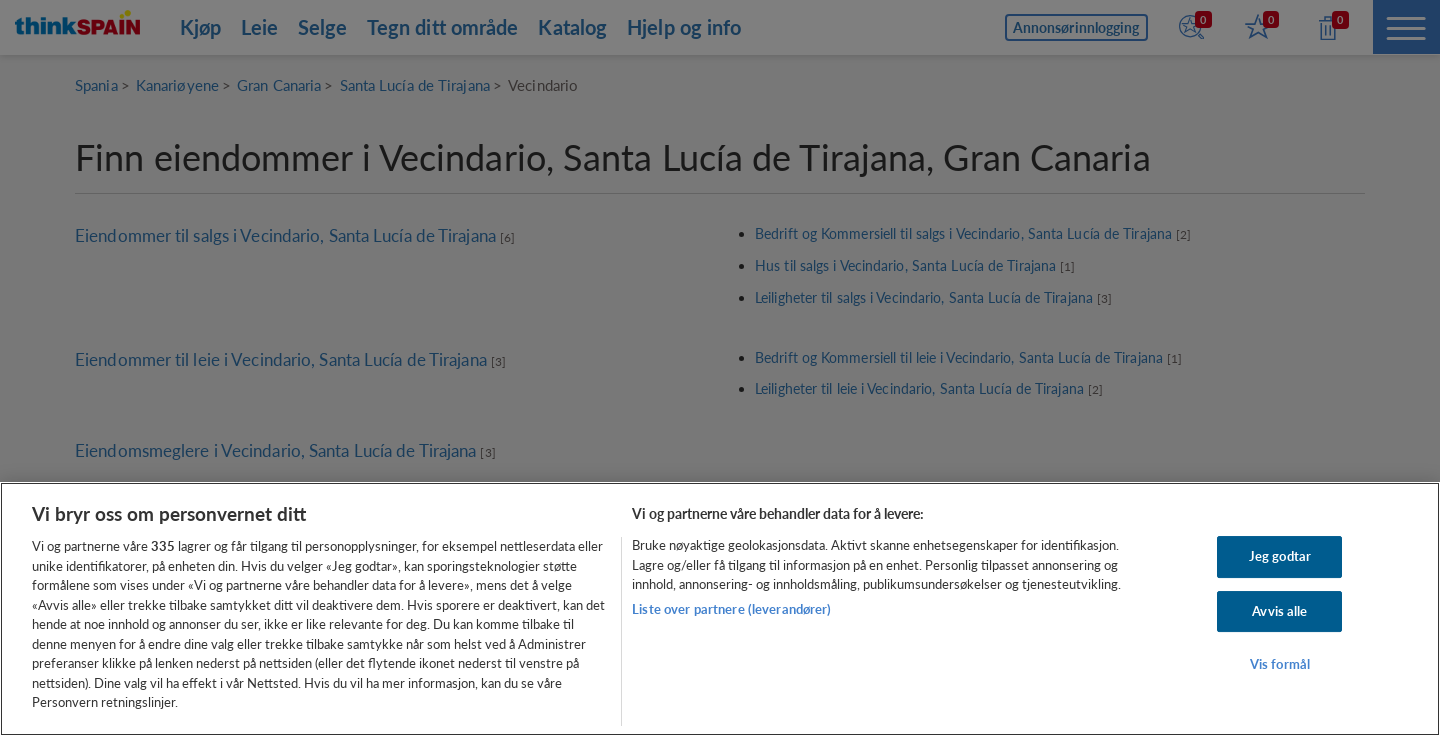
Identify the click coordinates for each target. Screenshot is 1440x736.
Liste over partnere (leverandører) (731, 609)
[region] (720, 609)
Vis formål (1280, 665)
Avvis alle (1279, 611)
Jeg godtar (1280, 556)
